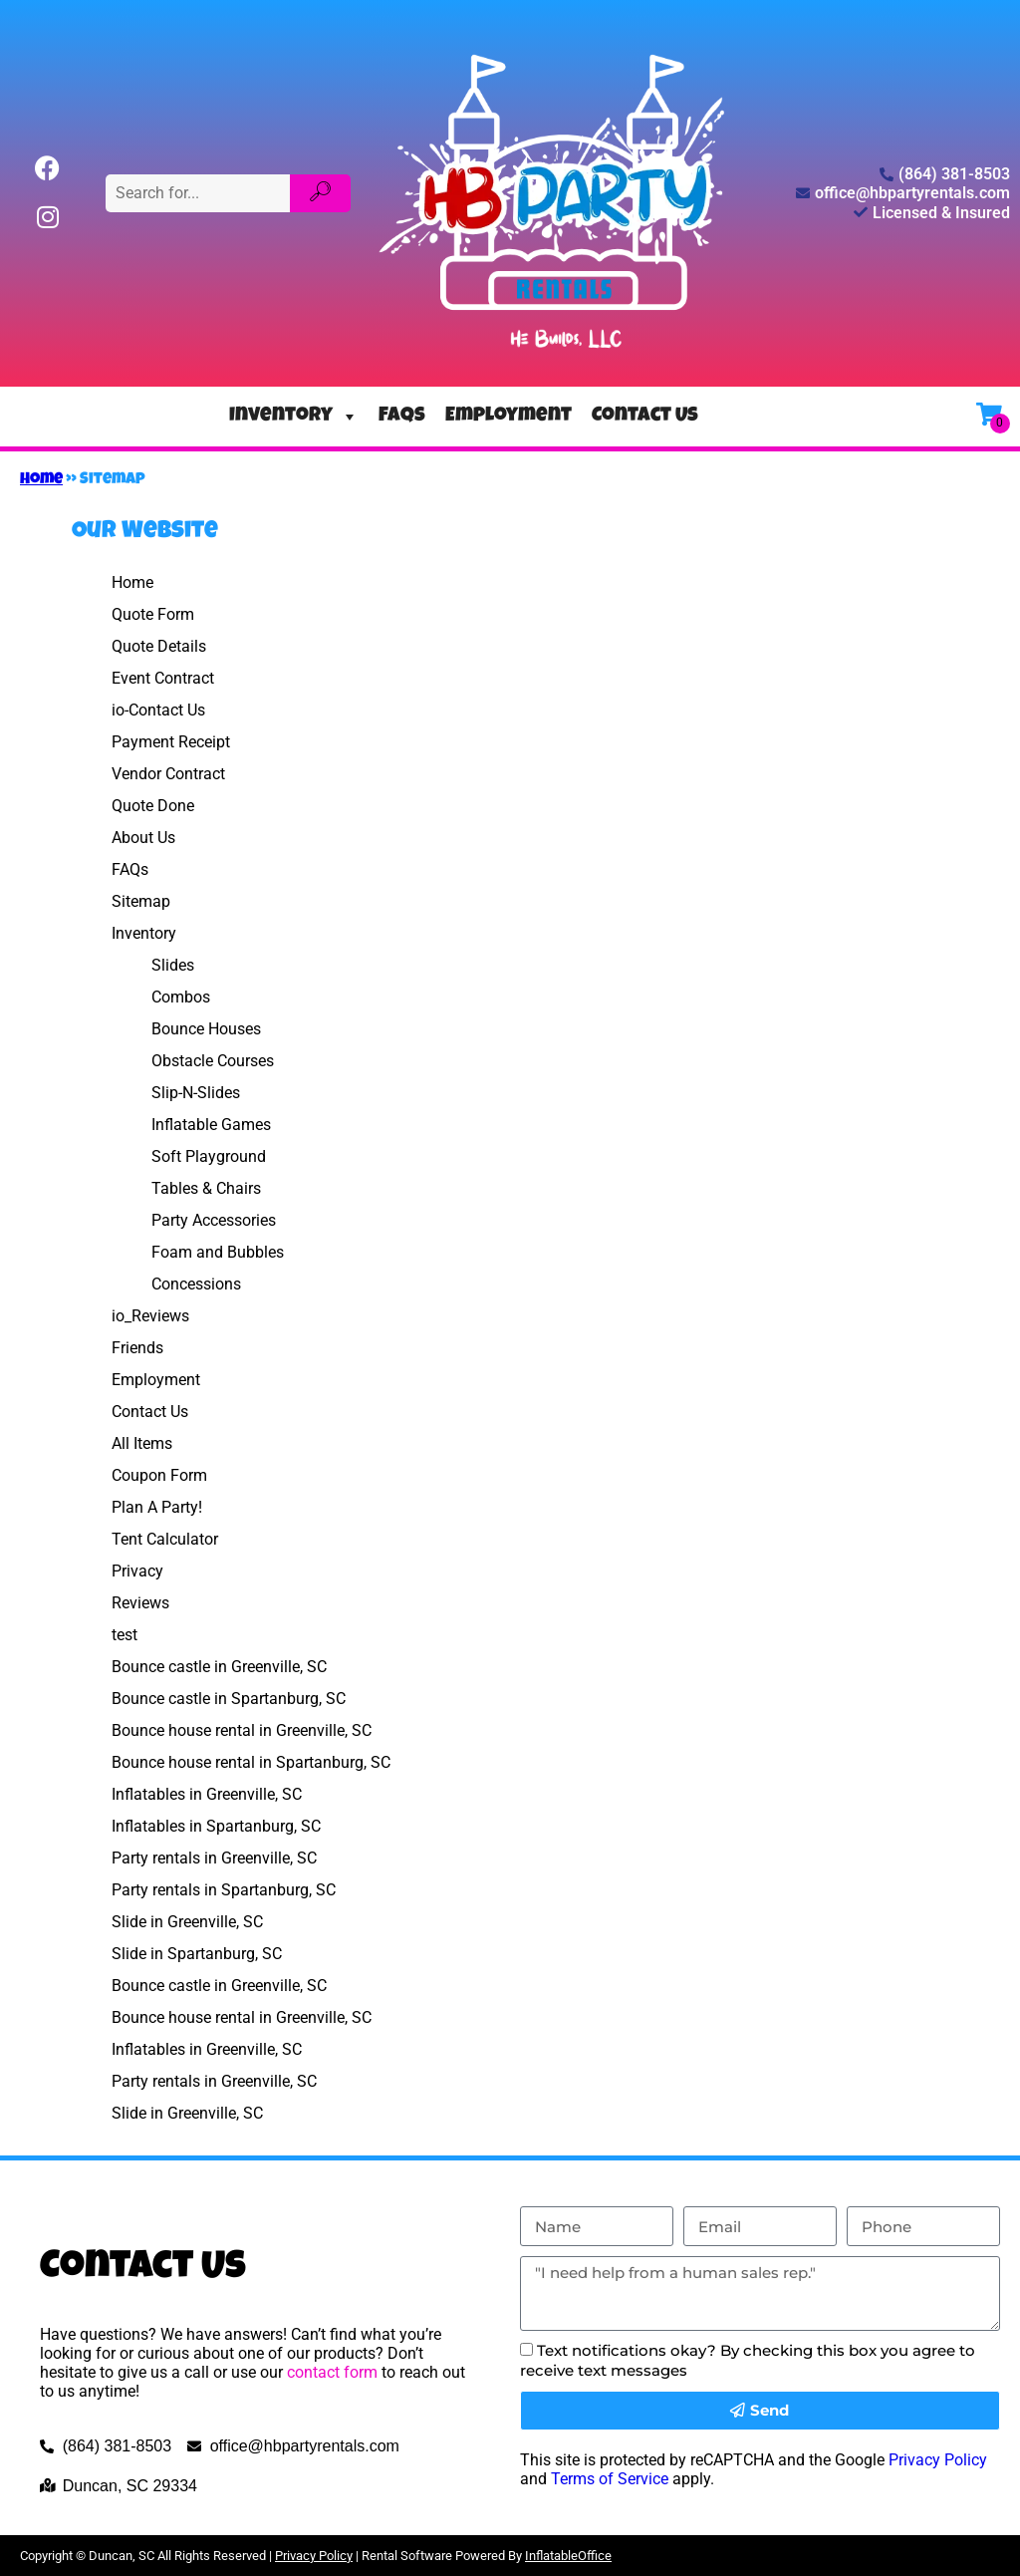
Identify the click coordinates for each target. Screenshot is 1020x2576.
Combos (180, 997)
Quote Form (153, 614)
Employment (508, 417)
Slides (172, 965)
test (124, 1634)
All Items (142, 1443)
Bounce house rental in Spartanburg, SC (251, 1762)
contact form (332, 2372)
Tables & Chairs (206, 1188)
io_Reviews (150, 1315)
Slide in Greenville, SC (187, 1921)
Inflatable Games (211, 1124)
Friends (137, 1347)
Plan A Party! (157, 1507)
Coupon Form (159, 1475)
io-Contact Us (158, 710)
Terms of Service (609, 2478)
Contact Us (645, 417)
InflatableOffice (568, 2555)
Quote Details (159, 646)
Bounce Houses (206, 1028)
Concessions (196, 1284)
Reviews (140, 1602)
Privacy (137, 1571)
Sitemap (141, 901)
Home (41, 480)
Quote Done (153, 805)
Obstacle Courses (212, 1060)
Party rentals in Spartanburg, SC (224, 1889)
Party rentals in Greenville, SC (214, 1858)
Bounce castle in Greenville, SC (219, 1666)
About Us (143, 837)
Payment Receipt (171, 741)
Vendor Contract (168, 773)
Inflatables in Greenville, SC (207, 1794)
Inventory (294, 416)
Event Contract (163, 678)
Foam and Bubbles (217, 1252)
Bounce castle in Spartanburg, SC (229, 1698)
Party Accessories (213, 1220)
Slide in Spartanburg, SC (197, 1953)
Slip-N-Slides (195, 1092)
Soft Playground (208, 1156)
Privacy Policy (938, 2459)
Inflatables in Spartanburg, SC (216, 1826)
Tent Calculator (165, 1539)
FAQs (402, 417)
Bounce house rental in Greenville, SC (242, 1730)
